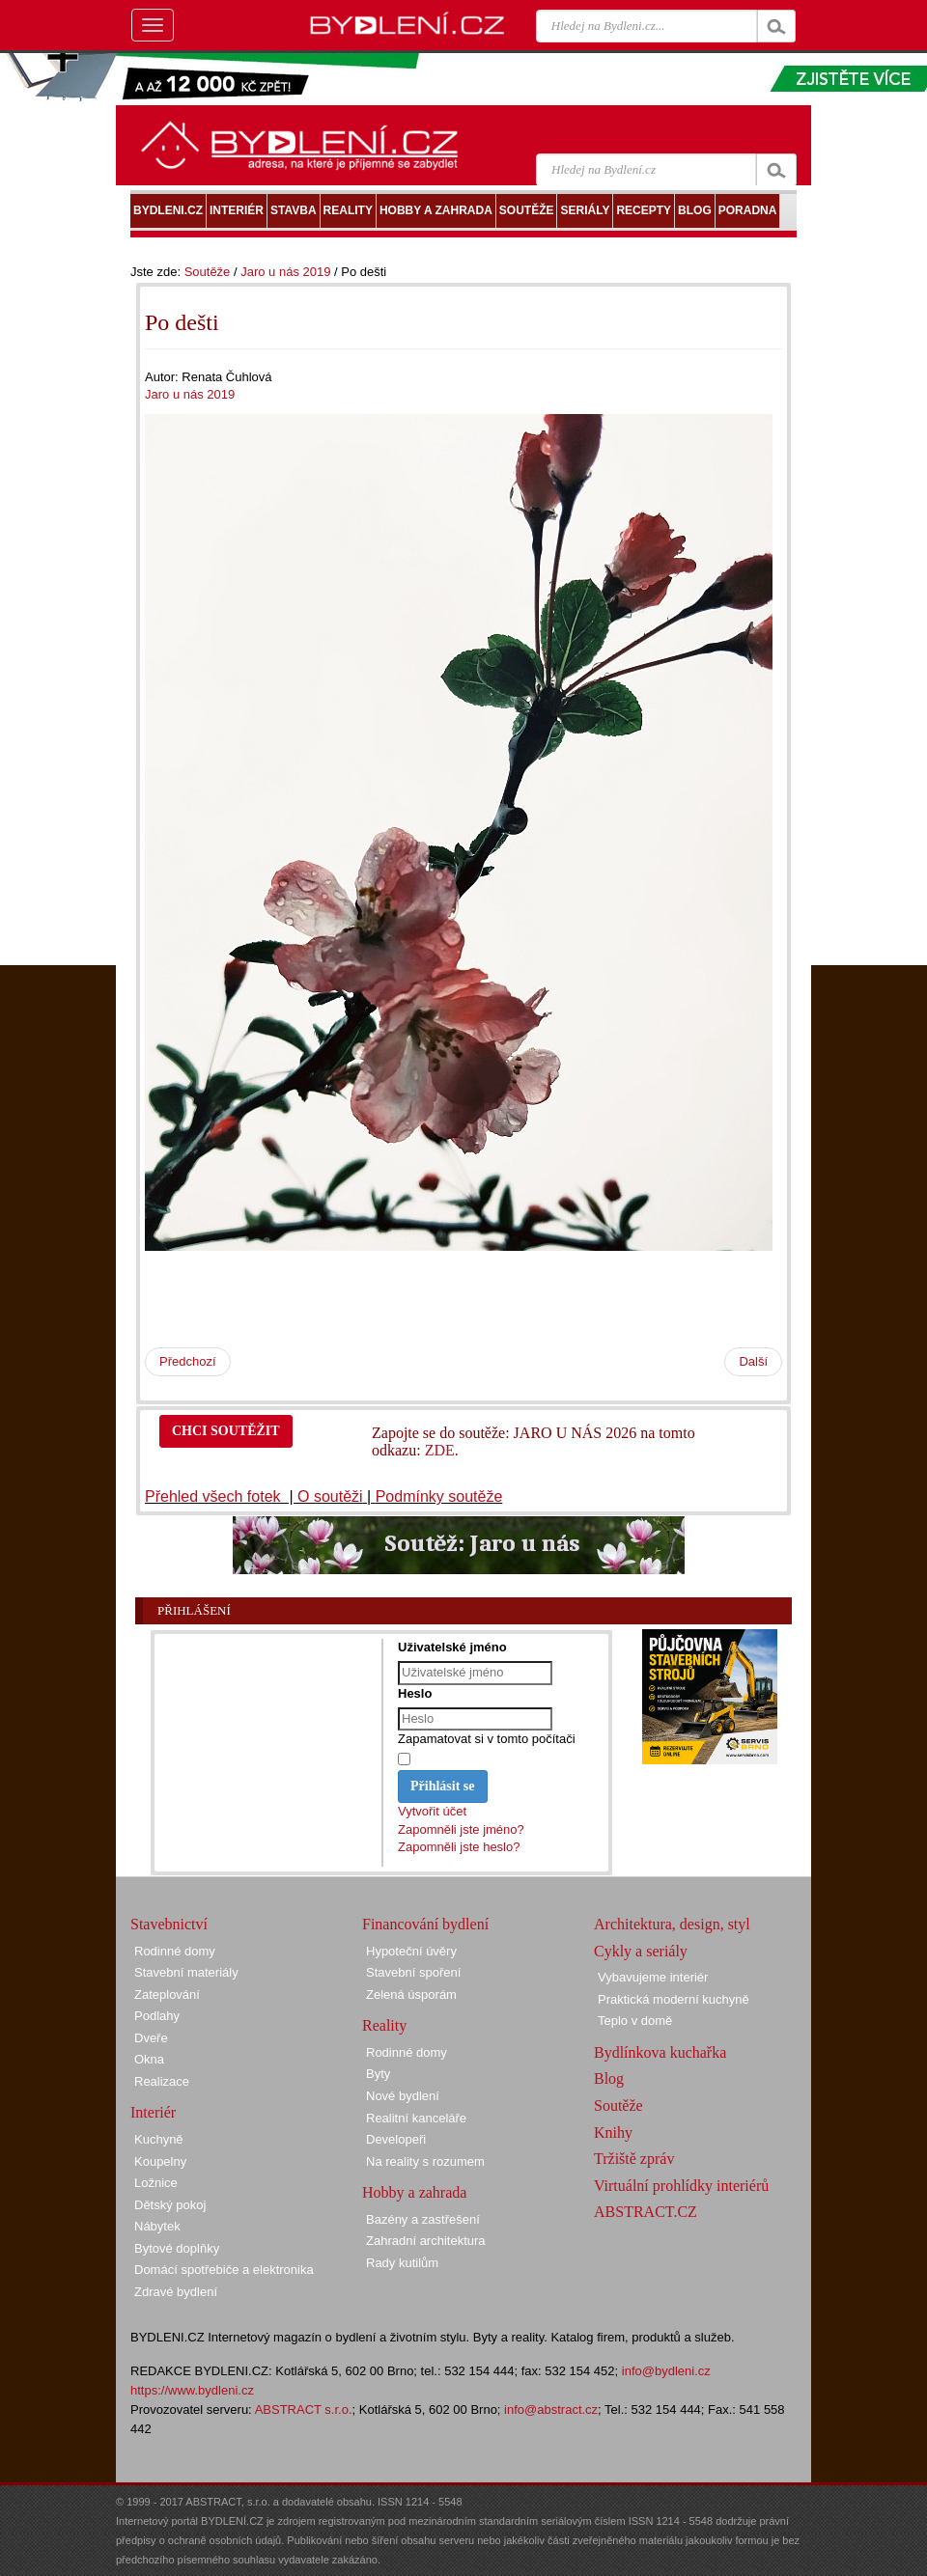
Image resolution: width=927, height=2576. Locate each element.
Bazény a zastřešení (423, 2219)
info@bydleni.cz (666, 2371)
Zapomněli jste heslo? (459, 1847)
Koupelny (160, 2161)
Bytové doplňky (176, 2248)
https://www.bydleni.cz (192, 2390)
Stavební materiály (186, 1972)
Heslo (415, 1693)
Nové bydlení (402, 2096)
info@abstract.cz (551, 2409)
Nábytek (157, 2226)
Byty (378, 2073)
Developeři (396, 2139)
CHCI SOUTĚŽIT (226, 1431)
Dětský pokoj (170, 2205)
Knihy (613, 2132)
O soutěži (330, 1496)
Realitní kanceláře (416, 2118)
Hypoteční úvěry (411, 1951)
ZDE (440, 1450)
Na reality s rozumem (425, 2161)
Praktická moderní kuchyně (673, 1999)
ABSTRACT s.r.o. (303, 2409)
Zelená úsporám (411, 1994)
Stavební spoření (413, 1972)
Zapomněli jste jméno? (461, 1829)
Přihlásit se (442, 1786)
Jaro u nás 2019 (285, 271)
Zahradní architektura (426, 2240)
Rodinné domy (174, 1951)
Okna (149, 2059)
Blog (609, 2078)
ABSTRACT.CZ (645, 2211)
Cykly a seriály (641, 1951)
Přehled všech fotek (215, 1496)
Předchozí (187, 1361)
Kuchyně (158, 2139)
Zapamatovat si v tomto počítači (487, 1738)
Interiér (153, 2112)
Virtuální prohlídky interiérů (681, 2185)
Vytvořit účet (432, 1811)
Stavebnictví (169, 1924)
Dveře (151, 2038)
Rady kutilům (402, 2263)
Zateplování (167, 1994)
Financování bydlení (425, 1924)
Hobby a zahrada (414, 2192)
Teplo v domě (635, 2020)
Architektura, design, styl (672, 1924)
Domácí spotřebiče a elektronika (224, 2269)
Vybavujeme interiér (653, 1977)
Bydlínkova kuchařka (660, 2052)
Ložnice (156, 2182)
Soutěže (207, 271)
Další (753, 1361)
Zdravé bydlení (175, 2292)
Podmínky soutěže (439, 1496)
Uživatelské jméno (452, 1647)
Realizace (161, 2081)
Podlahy (157, 2015)
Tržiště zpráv (634, 2158)
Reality (384, 2025)
